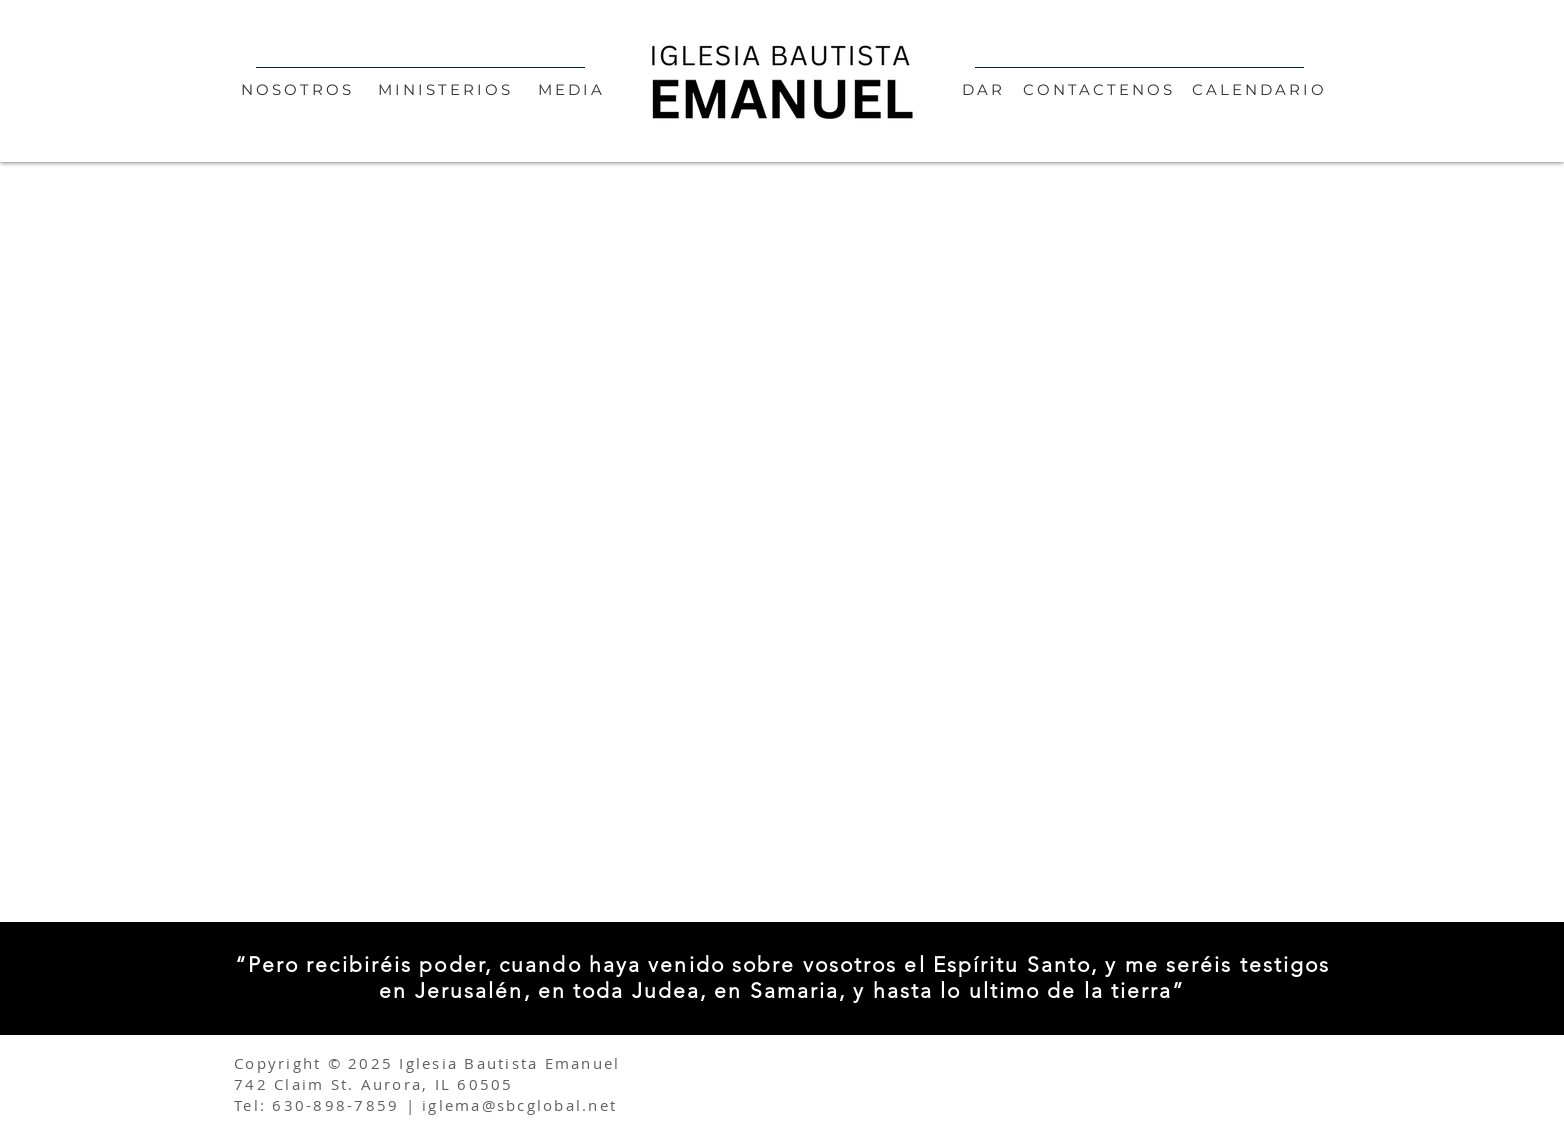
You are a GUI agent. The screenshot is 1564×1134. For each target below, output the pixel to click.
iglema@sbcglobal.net (519, 1105)
